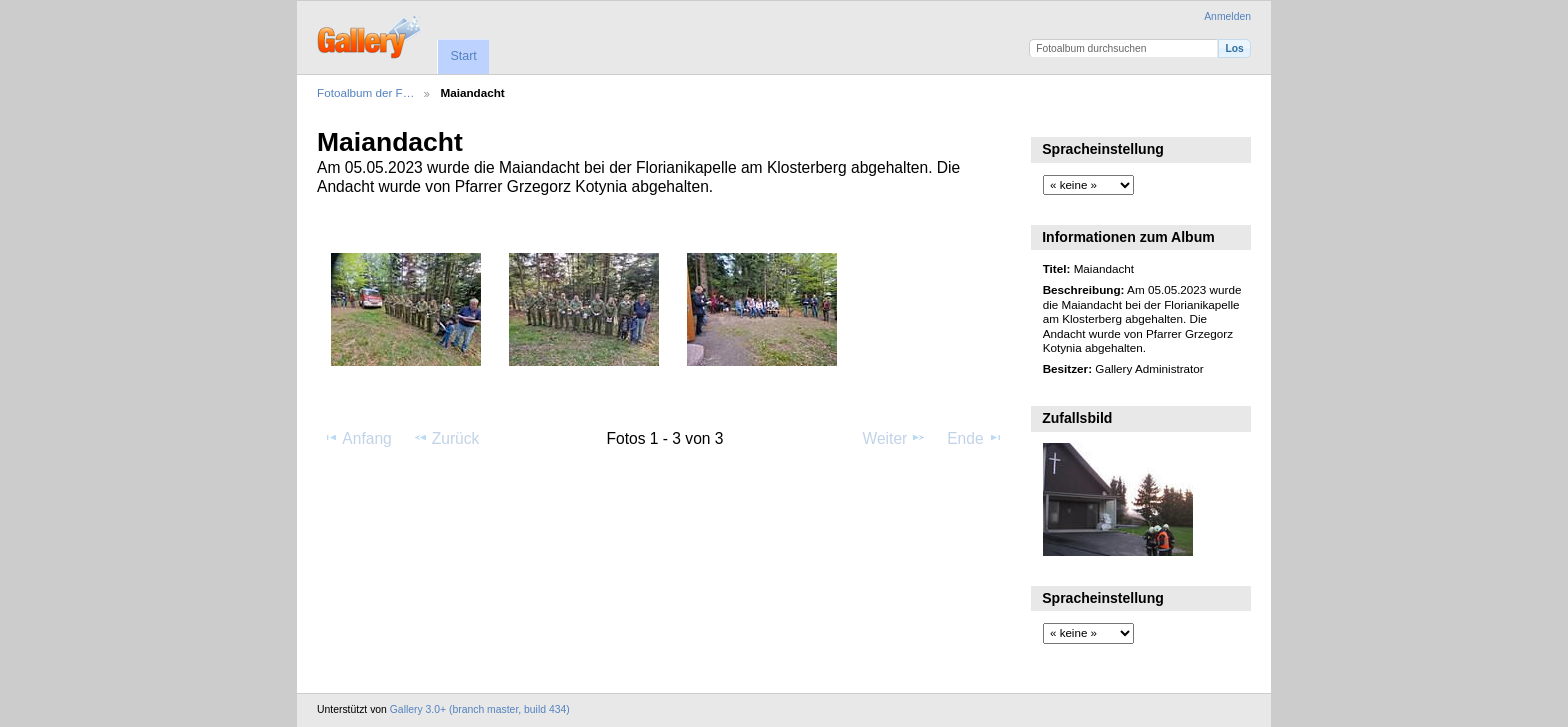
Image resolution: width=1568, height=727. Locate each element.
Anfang (357, 438)
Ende (975, 438)
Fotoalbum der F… (365, 92)
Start (463, 56)
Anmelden (1227, 16)
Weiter (895, 438)
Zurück (446, 438)
